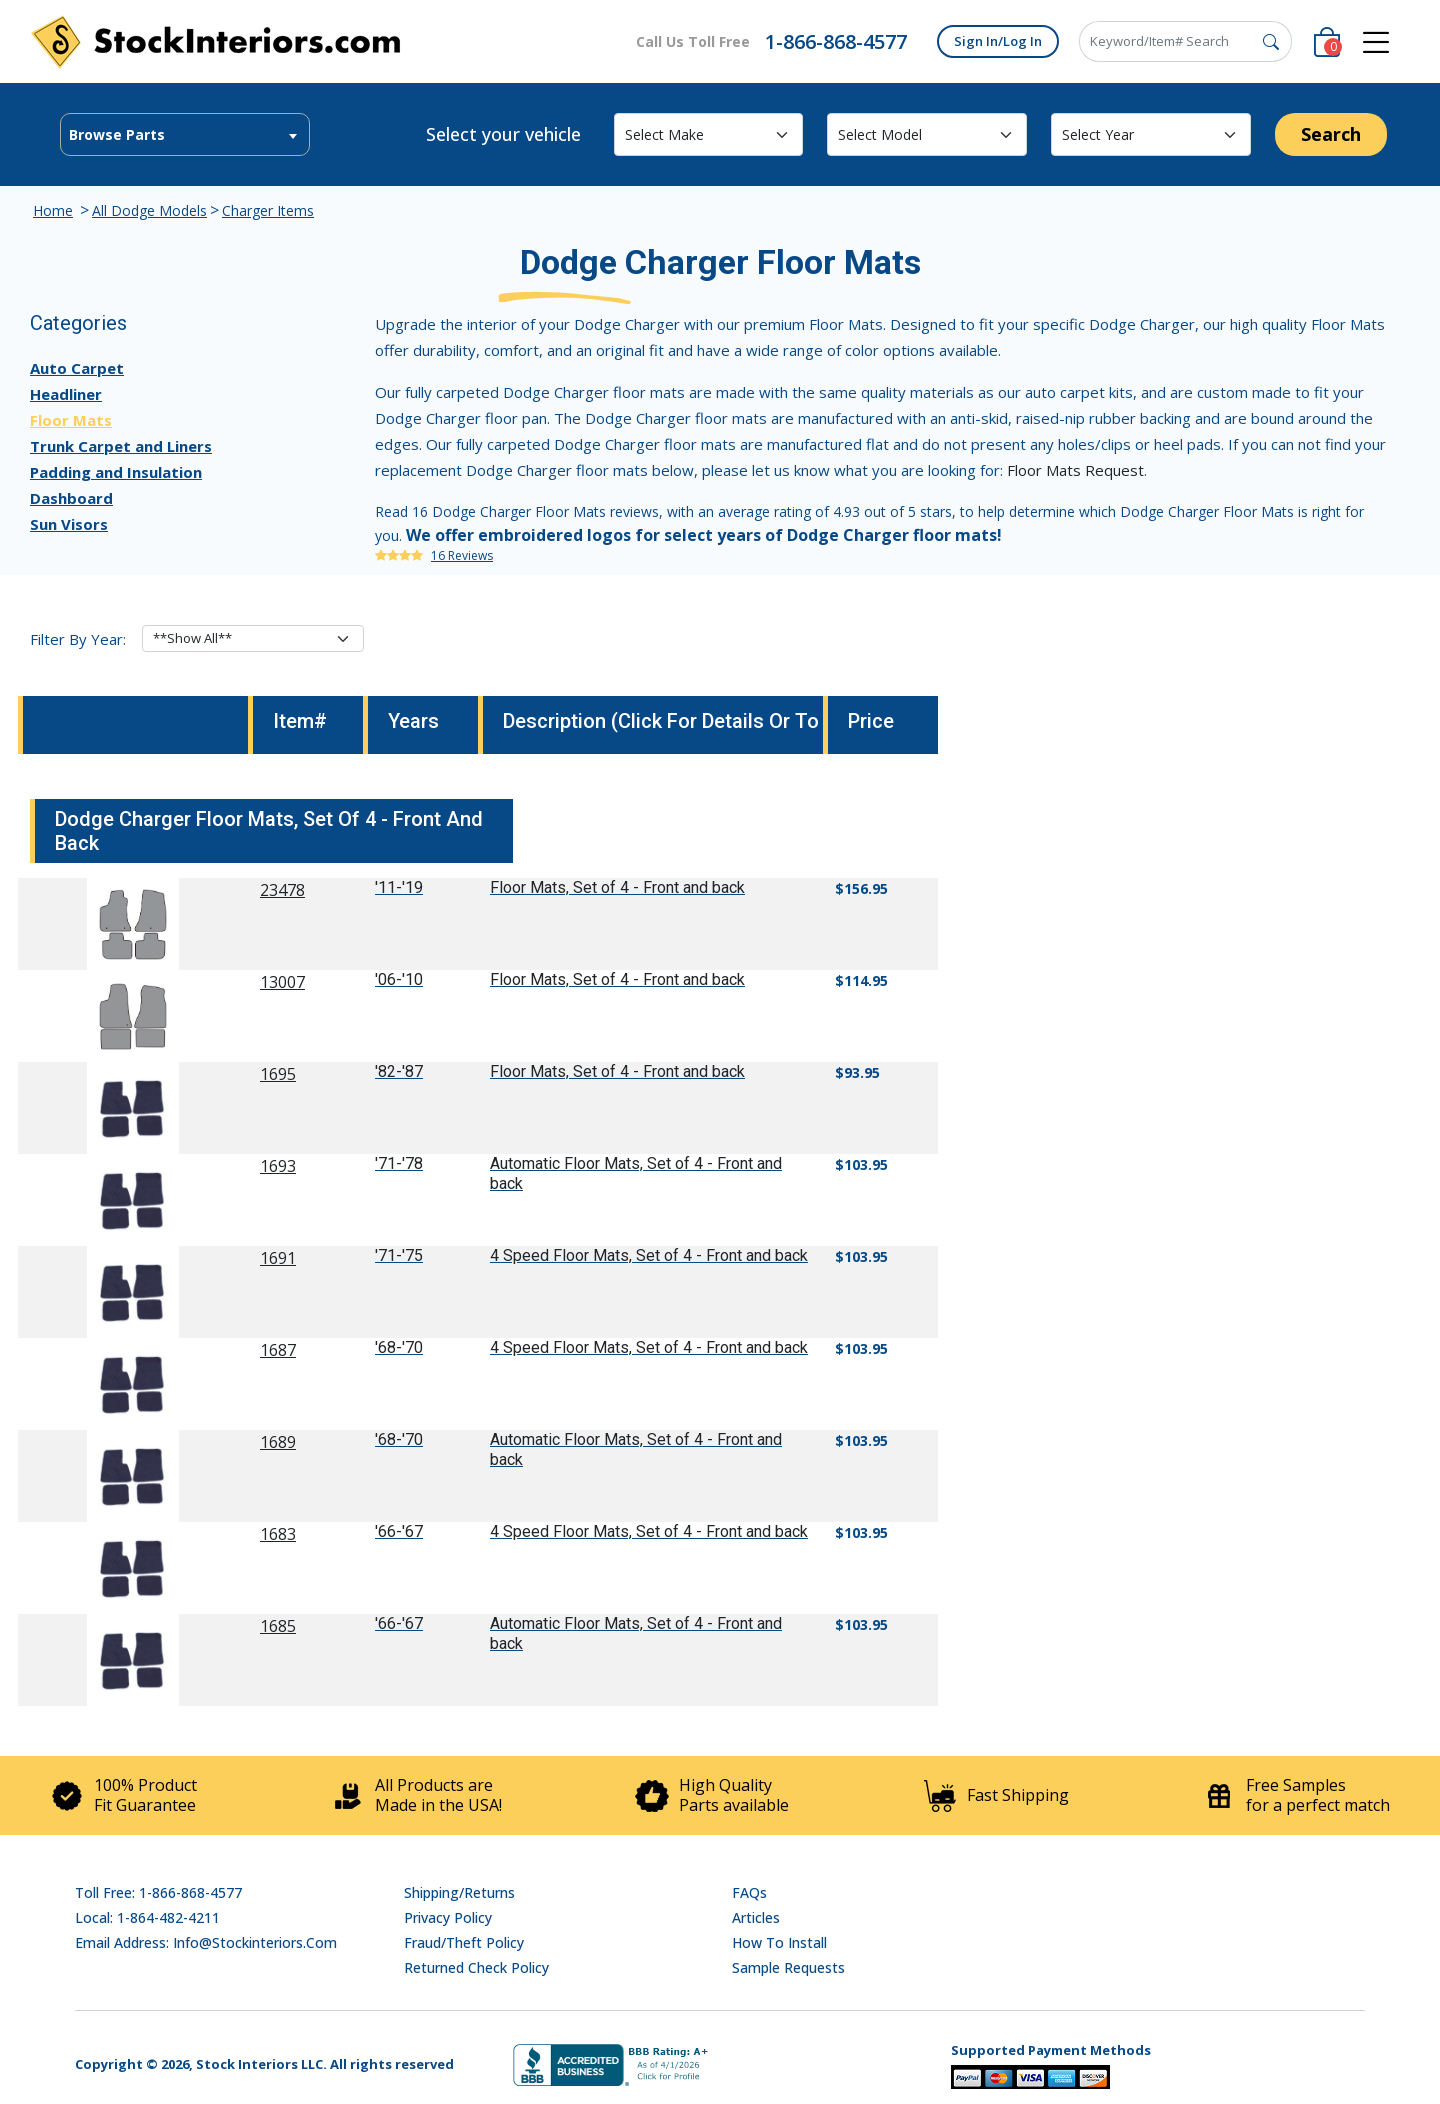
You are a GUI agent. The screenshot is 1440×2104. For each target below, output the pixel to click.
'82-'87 (399, 1071)
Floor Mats (71, 420)
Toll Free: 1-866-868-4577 (158, 1892)
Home (53, 210)
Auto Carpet (77, 368)
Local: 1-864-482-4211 (147, 1917)
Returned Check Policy (476, 1967)
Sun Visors (69, 524)
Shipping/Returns (459, 1892)
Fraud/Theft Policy (464, 1942)
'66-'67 (399, 1531)
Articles (756, 1917)
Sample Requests (788, 1967)
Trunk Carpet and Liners (121, 446)
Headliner (66, 394)
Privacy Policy (448, 1917)
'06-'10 (399, 979)
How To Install (779, 1942)
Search (1331, 134)
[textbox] (185, 135)
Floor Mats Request (1075, 470)
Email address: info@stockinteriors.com (206, 1942)
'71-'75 (399, 1255)
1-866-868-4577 (836, 41)
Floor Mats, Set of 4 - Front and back (617, 887)
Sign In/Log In (998, 41)
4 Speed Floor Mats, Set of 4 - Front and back (649, 1255)
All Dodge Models (149, 210)
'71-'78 (399, 1163)
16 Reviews (462, 555)
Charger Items (268, 210)
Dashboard (71, 498)
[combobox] (185, 134)
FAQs (749, 1892)
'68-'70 (399, 1347)
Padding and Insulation (116, 472)
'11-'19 (399, 887)
